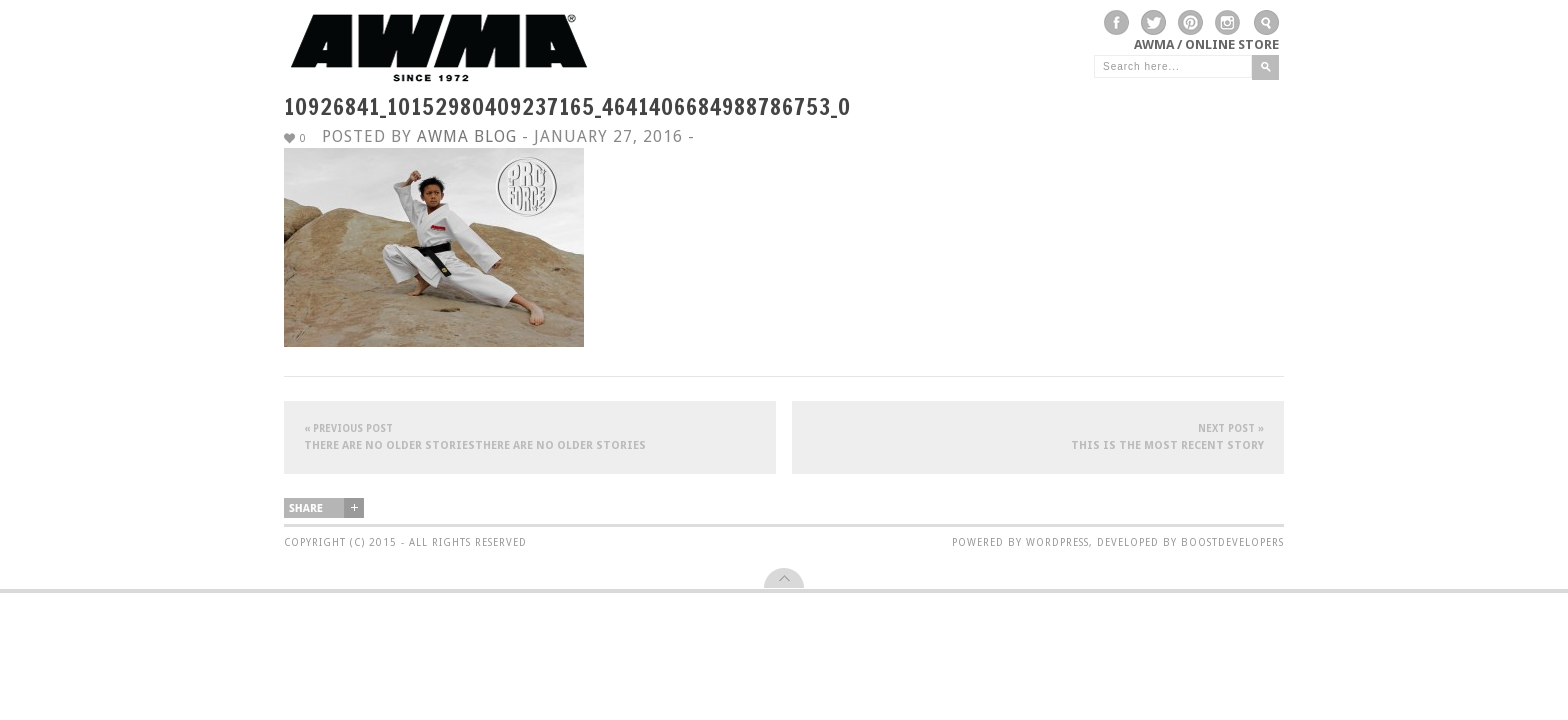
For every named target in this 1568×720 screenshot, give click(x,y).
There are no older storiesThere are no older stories (530, 436)
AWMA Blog (467, 136)
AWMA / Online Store (1206, 44)
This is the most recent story (1038, 436)
